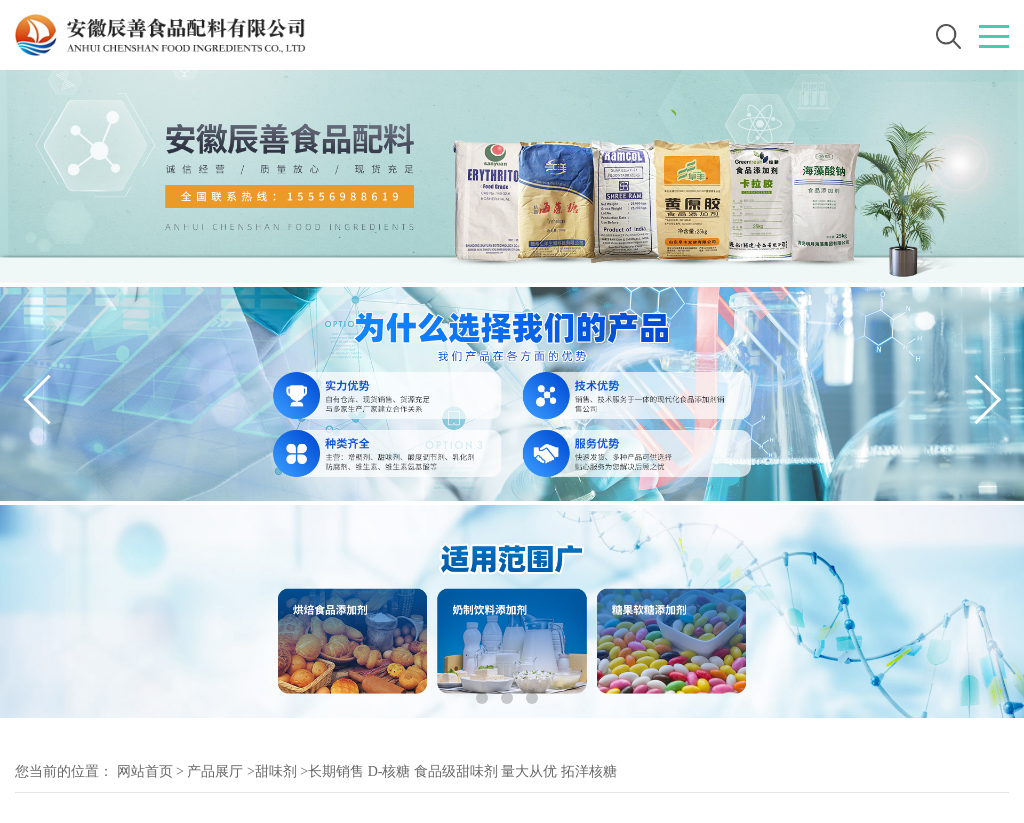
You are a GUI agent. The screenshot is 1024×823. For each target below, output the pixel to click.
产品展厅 (215, 771)
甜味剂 (276, 771)
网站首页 (145, 771)
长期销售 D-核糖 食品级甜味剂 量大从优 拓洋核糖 (462, 771)
